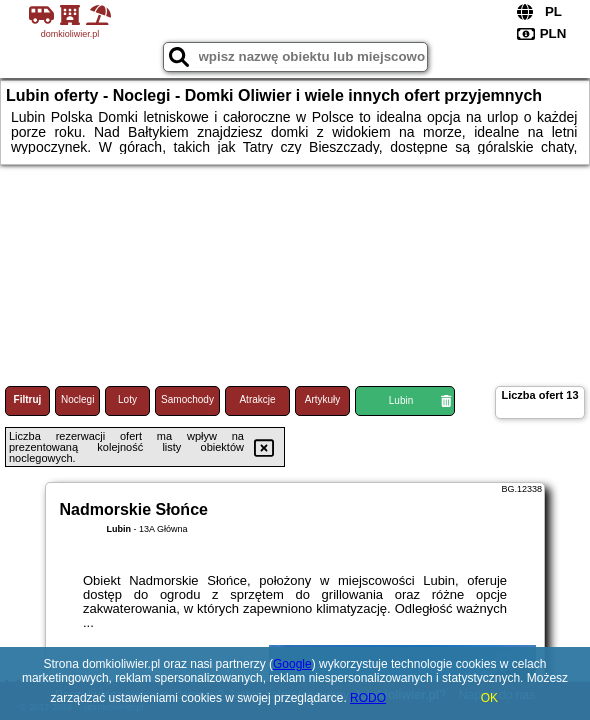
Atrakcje (257, 399)
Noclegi (77, 399)
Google (292, 664)
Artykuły (323, 399)
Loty (127, 399)
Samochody (187, 399)
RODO (368, 698)
